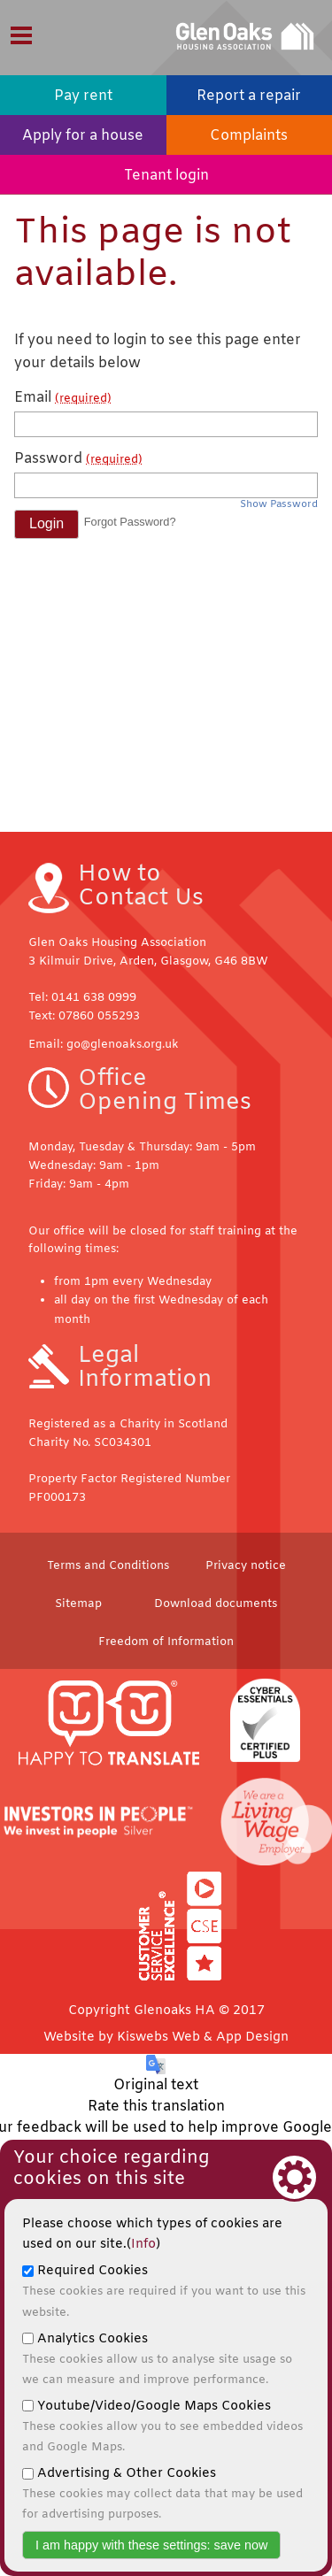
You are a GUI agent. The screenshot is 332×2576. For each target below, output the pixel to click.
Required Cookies (163, 2291)
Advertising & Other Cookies (162, 2493)
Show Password (279, 504)
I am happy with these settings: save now (151, 2545)
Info (143, 2244)
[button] (46, 524)
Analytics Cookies (157, 2359)
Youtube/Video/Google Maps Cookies (162, 2426)
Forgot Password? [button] (130, 521)
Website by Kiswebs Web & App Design (166, 2037)
